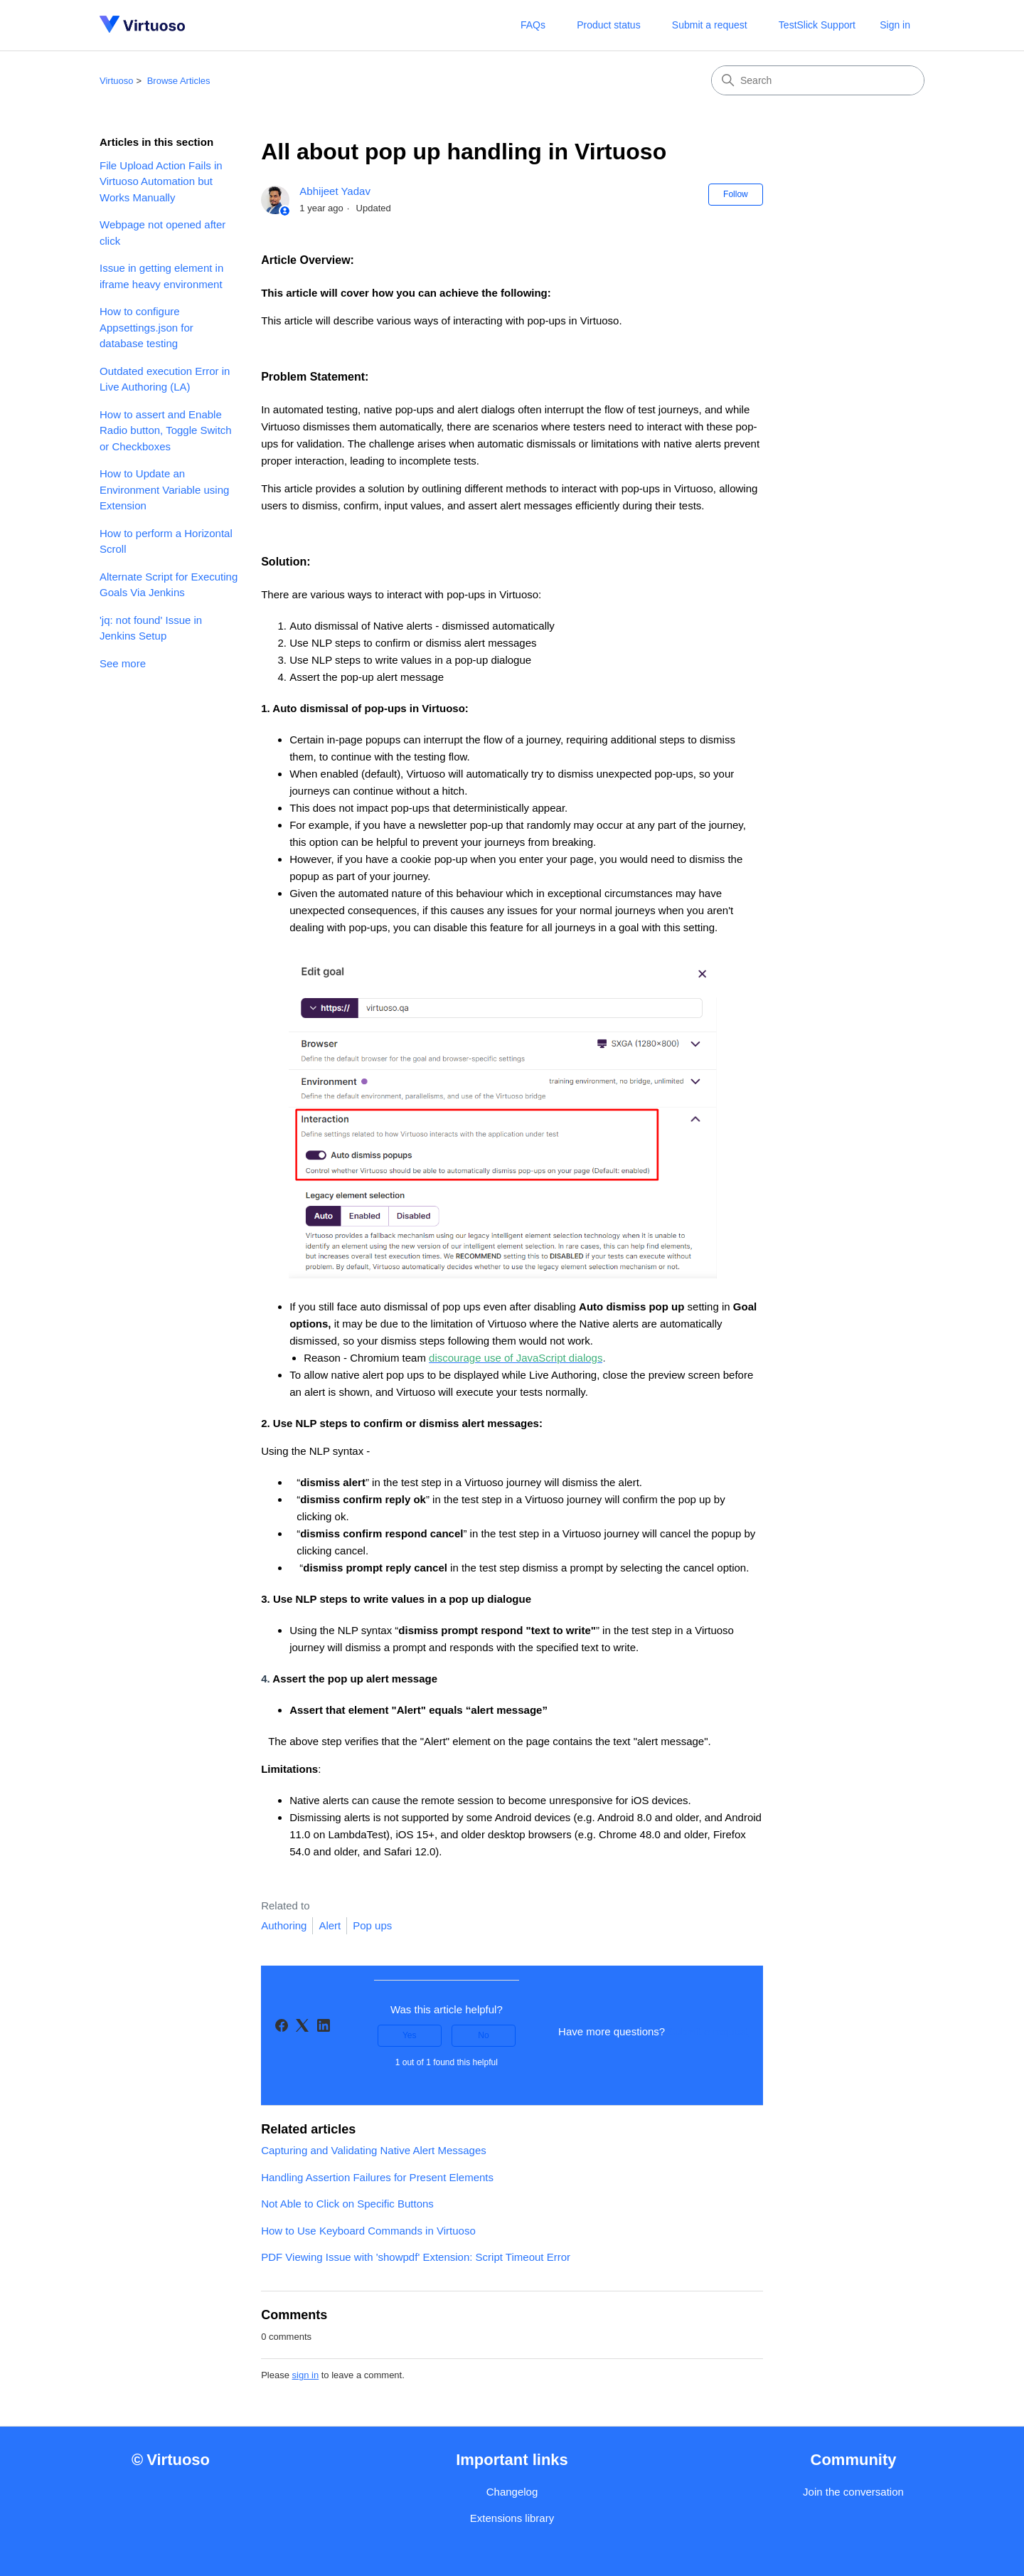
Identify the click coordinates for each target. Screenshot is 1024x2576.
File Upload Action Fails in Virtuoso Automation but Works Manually (161, 181)
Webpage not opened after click (162, 232)
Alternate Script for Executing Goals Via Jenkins (169, 585)
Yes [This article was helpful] (409, 2035)
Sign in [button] (895, 25)
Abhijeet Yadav (334, 191)
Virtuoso (116, 80)
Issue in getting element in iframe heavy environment (161, 276)
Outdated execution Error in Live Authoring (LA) (165, 379)
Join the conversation (853, 2492)
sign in (305, 2375)
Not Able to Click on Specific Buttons (347, 2204)
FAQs (533, 25)
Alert (330, 1925)
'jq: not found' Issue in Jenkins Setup (151, 628)
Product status (609, 25)
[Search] (818, 80)
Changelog (512, 2492)
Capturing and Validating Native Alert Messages (373, 2150)
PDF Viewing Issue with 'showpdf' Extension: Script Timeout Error (415, 2257)
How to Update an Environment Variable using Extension (164, 489)
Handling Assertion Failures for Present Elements (377, 2177)
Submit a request (709, 25)
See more (123, 663)
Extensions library (512, 2518)
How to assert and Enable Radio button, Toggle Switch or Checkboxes (166, 430)
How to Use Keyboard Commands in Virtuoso (368, 2231)
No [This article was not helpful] (483, 2035)
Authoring (283, 1925)
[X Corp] (302, 2025)
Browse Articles (178, 80)
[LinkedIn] (323, 2025)
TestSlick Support (817, 25)
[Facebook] (281, 2025)
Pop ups (372, 1925)
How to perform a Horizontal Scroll (166, 541)
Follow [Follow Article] (735, 194)
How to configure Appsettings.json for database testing (146, 327)
